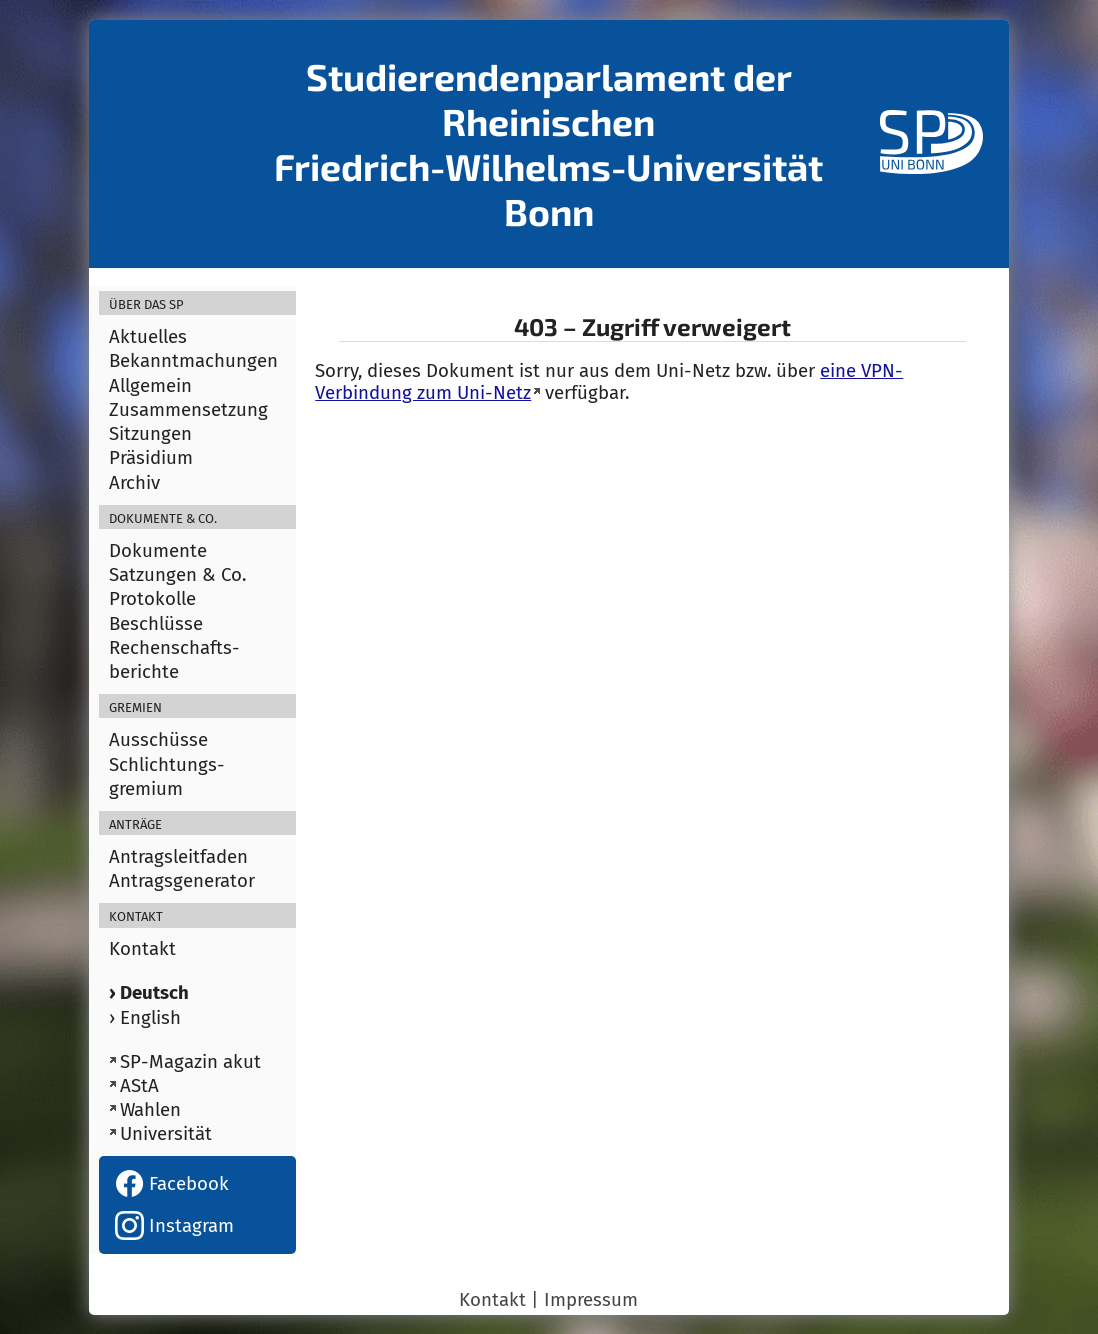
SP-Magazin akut (190, 1062)
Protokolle (152, 599)
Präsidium (151, 458)
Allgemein (150, 386)
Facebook (172, 1184)
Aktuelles (148, 337)
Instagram (174, 1226)
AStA (139, 1086)
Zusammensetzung (188, 410)
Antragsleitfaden (178, 857)
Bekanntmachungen (193, 361)
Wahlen (150, 1110)
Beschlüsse (156, 624)
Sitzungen (150, 434)
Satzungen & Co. (177, 575)
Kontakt (142, 949)
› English (145, 1018)
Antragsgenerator (182, 881)
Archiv (134, 483)
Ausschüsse (158, 740)
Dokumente (158, 551)
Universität (166, 1134)
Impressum (591, 1300)
